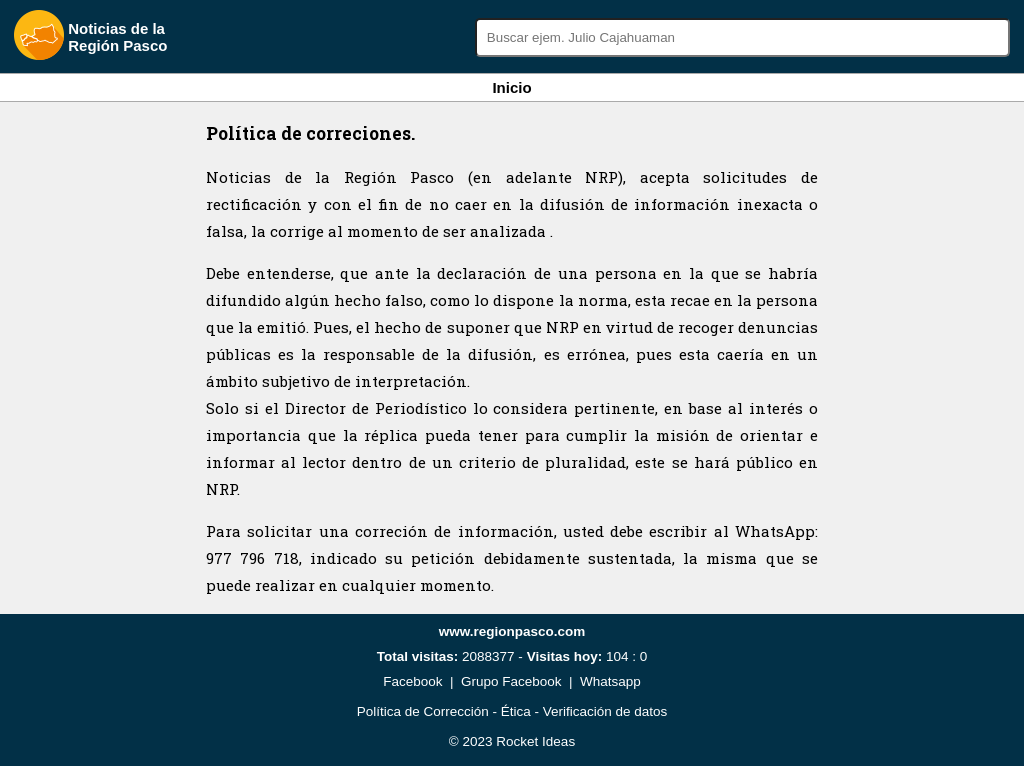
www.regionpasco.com (512, 631)
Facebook (412, 681)
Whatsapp (610, 681)
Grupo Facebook (511, 681)
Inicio (511, 87)
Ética (516, 711)
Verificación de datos (605, 711)
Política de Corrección (423, 711)
